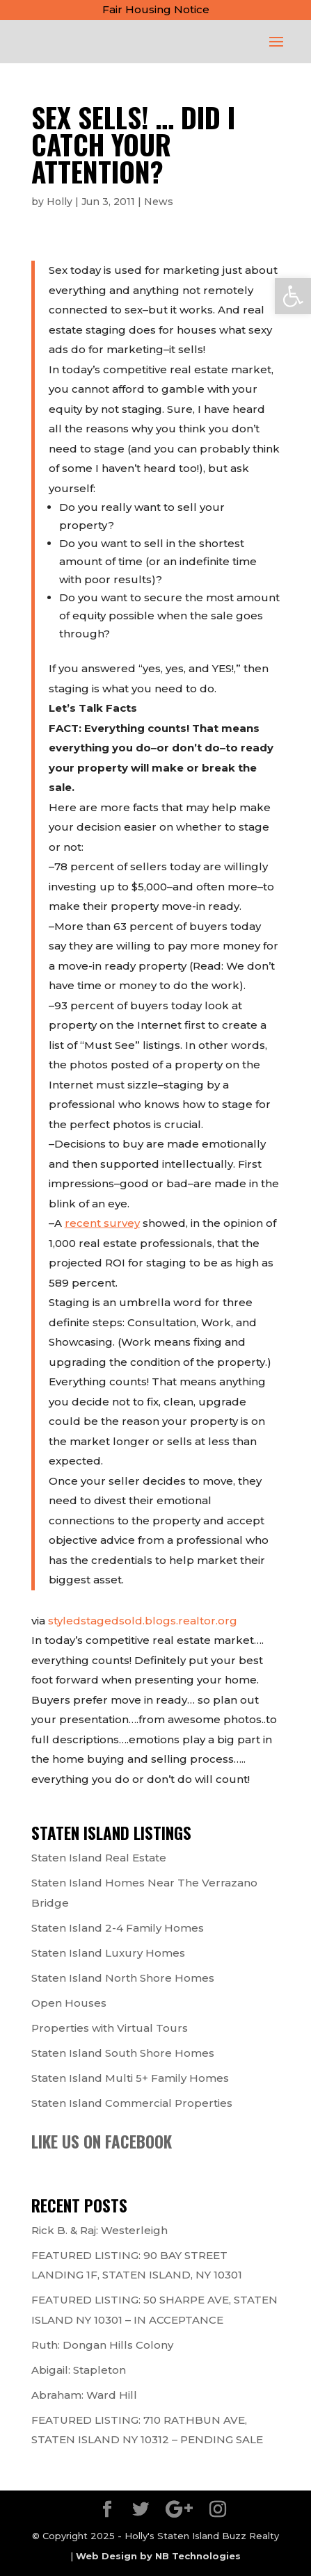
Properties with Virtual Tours (109, 2028)
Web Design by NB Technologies (158, 2555)
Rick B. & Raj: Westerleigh (99, 2230)
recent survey (102, 1223)
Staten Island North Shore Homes (122, 1977)
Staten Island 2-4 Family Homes (117, 1927)
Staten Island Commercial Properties (131, 2103)
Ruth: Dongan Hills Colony (102, 2344)
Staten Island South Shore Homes (122, 2053)
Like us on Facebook (101, 2141)
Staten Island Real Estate (98, 1857)
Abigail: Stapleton (78, 2370)
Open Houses (68, 2003)
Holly (59, 201)
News (158, 201)
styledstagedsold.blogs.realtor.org (142, 1620)
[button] (293, 296)
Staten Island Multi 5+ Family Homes (130, 2078)
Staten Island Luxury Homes (108, 1952)
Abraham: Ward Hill (84, 2395)
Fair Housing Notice (155, 9)
